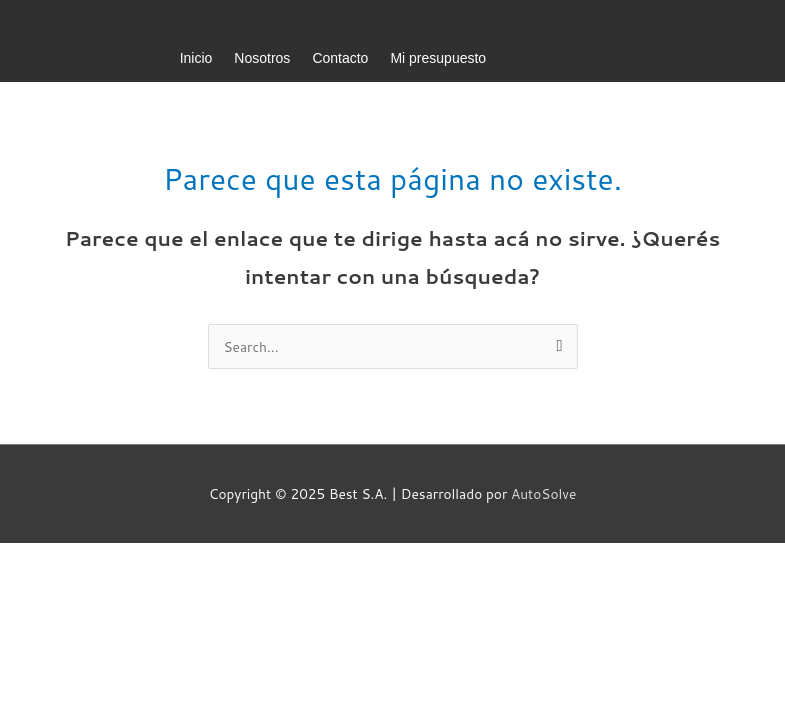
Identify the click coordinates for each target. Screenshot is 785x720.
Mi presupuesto (438, 58)
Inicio (196, 58)
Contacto (340, 58)
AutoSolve (543, 493)
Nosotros (262, 58)
